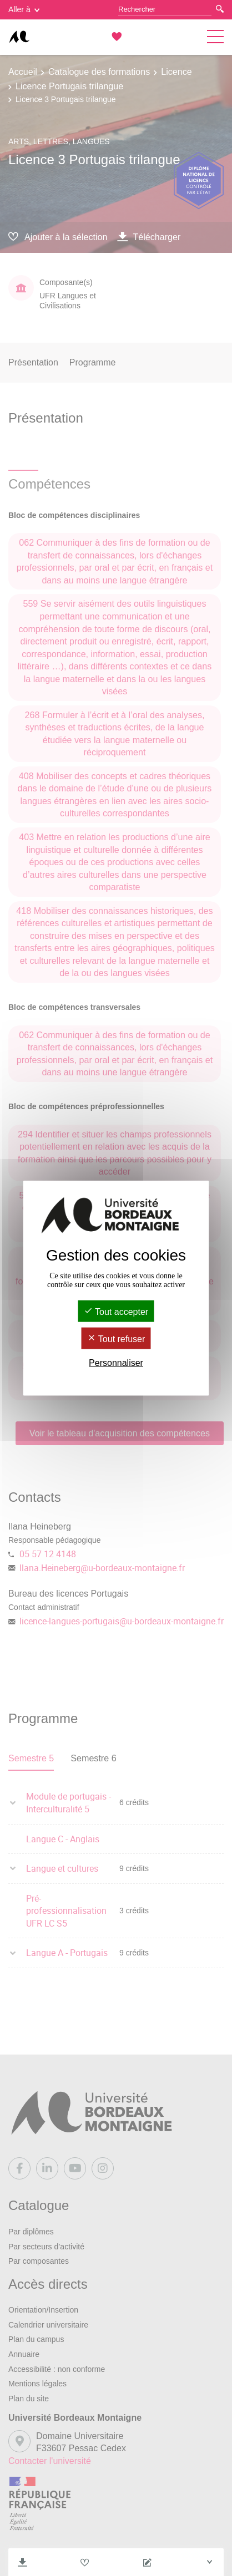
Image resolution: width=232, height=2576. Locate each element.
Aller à (23, 9)
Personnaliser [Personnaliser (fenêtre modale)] (116, 1363)
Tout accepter (116, 1311)
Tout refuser (116, 1339)
